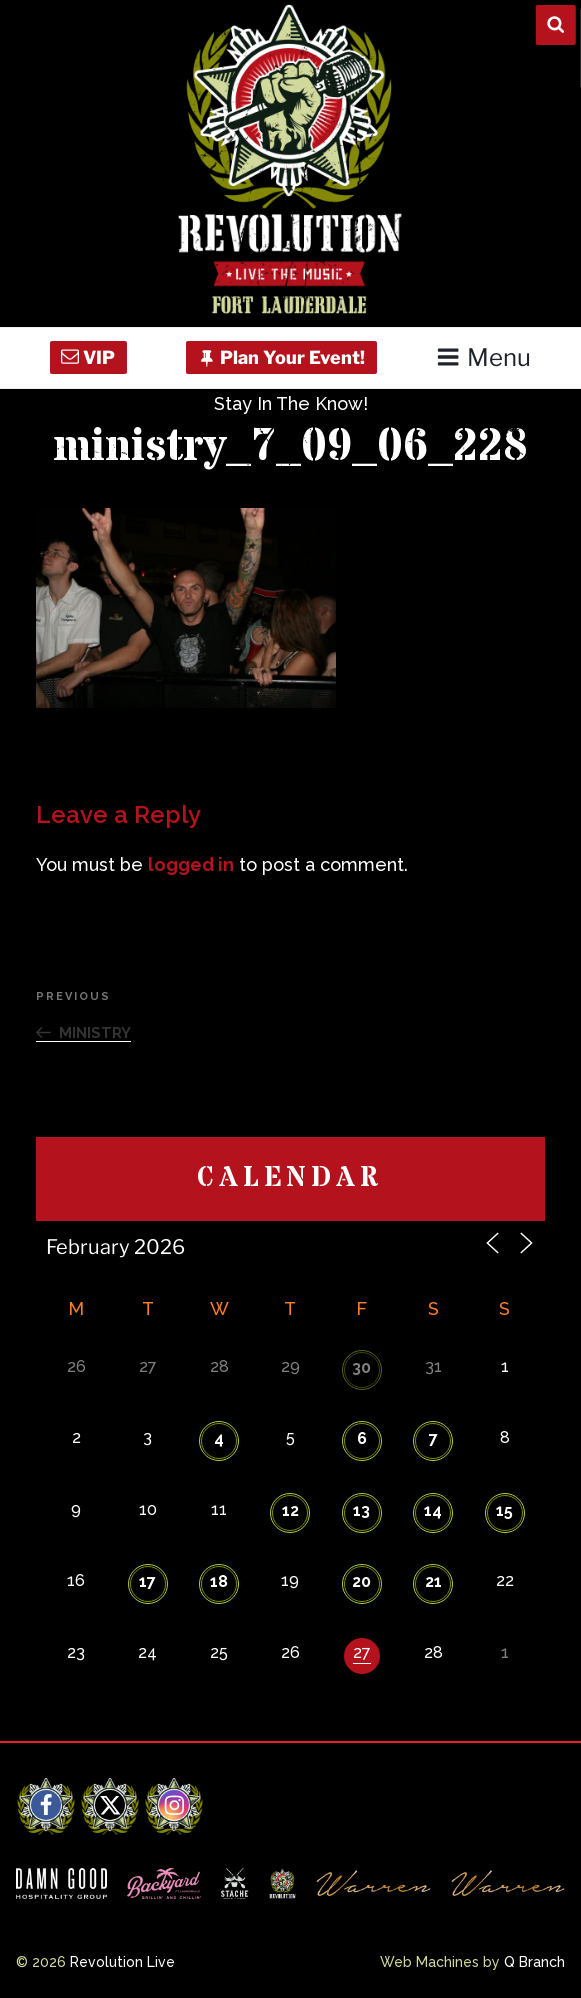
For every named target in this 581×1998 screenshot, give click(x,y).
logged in (191, 864)
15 (504, 1510)
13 (361, 1510)
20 (361, 1581)
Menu (483, 357)
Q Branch (534, 1962)
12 (290, 1510)
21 (433, 1581)
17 (147, 1581)
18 (219, 1581)
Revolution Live (122, 1962)
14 (433, 1510)
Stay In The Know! (291, 403)
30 (361, 1367)
